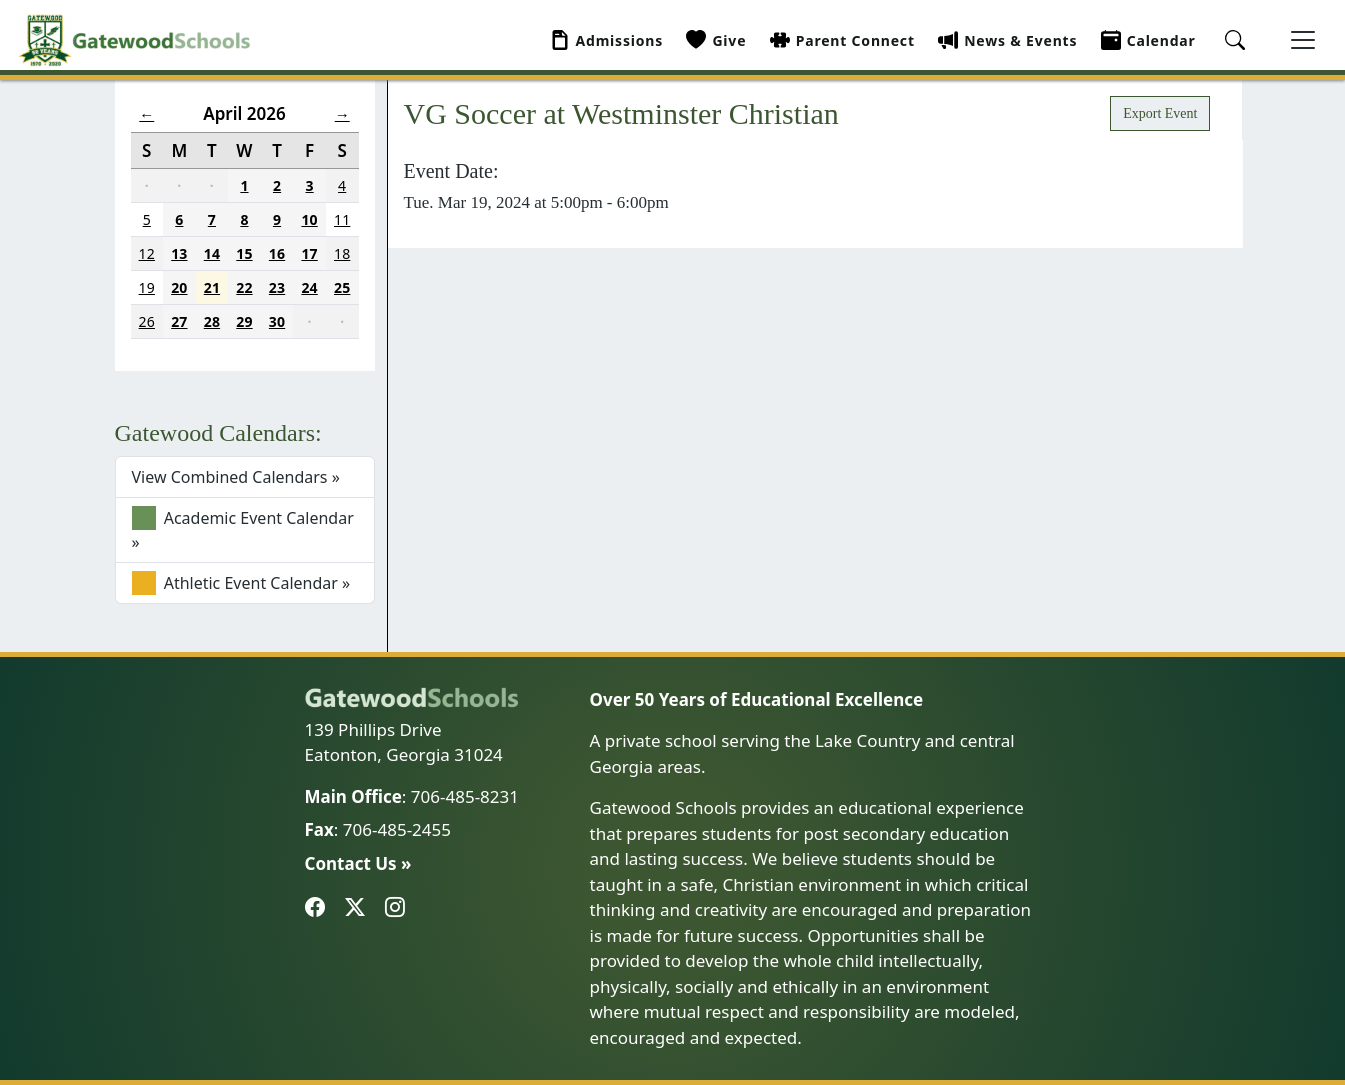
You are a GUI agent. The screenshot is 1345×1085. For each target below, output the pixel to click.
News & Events (1007, 40)
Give (716, 40)
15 (244, 253)
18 (342, 253)
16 (277, 253)
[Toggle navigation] (1303, 40)
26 (147, 321)
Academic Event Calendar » (243, 529)
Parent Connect (842, 40)
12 (147, 253)
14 (212, 253)
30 (277, 321)
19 (147, 287)
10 (309, 219)
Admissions (607, 40)
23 (277, 287)
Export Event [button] (1160, 113)
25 (342, 287)
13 (179, 253)
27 (179, 321)
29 (244, 321)
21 (212, 287)
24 (309, 287)
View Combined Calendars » (236, 477)
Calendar (1148, 40)
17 (309, 253)
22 (244, 287)
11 (342, 219)
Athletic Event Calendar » (241, 583)
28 (212, 321)
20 (179, 287)
